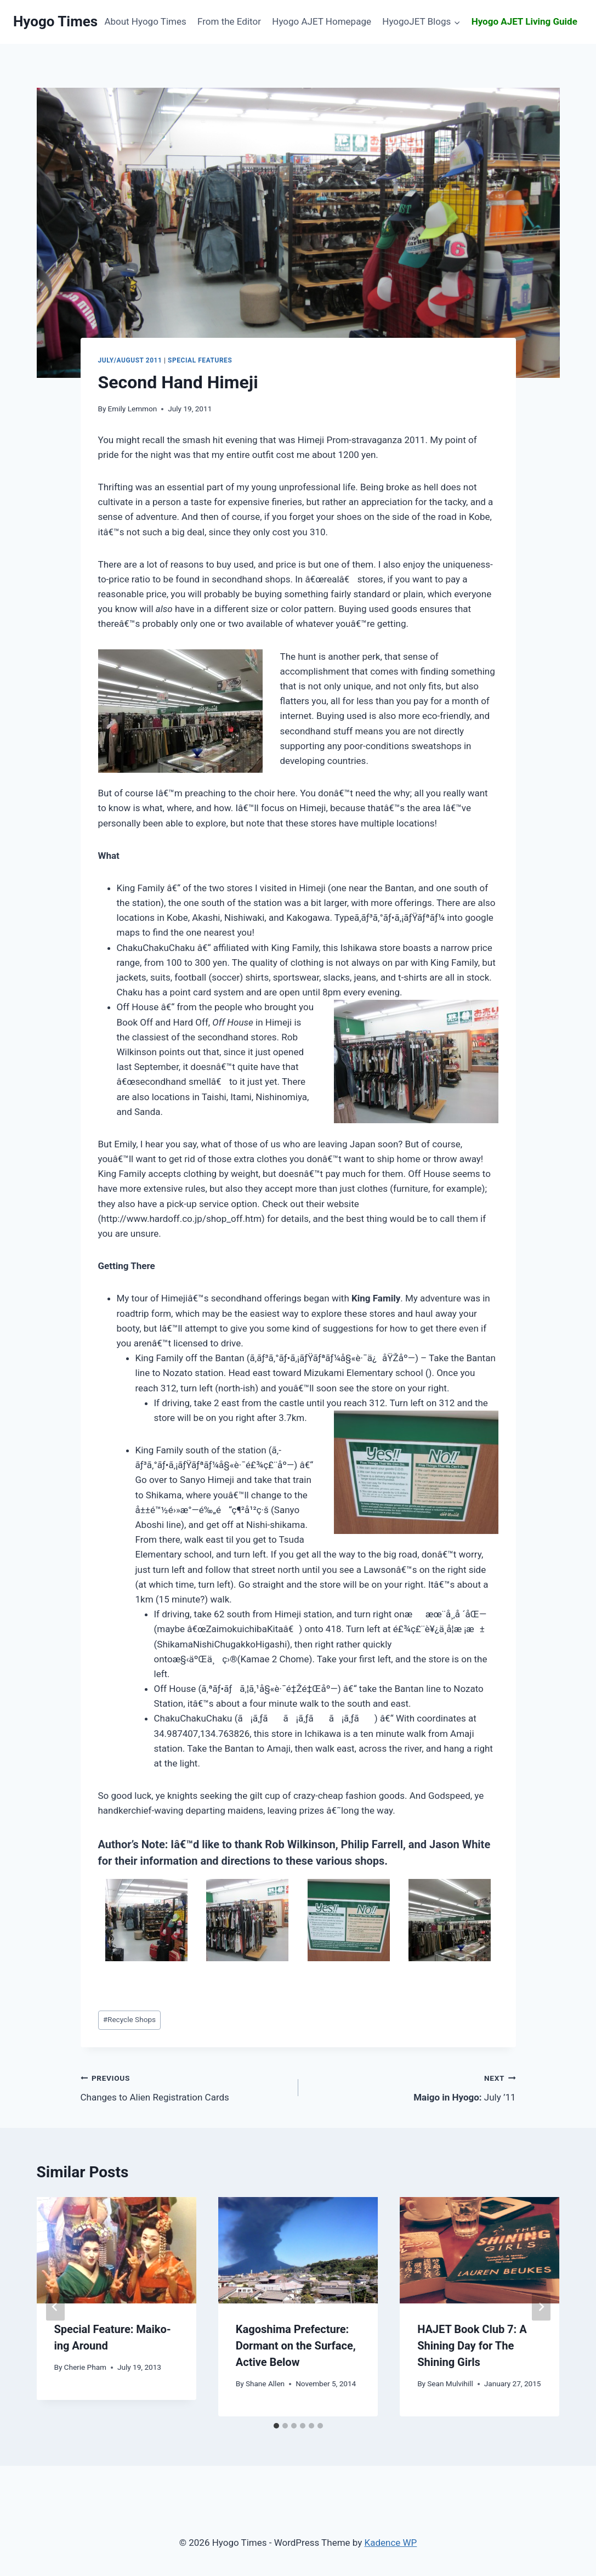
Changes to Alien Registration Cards (185, 2086)
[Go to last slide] (55, 2307)
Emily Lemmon (132, 408)
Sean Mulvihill (450, 2383)
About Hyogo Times (145, 21)
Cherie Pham (85, 2367)
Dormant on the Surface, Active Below (296, 2346)
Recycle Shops (129, 2019)
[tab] (276, 2425)
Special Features (200, 360)
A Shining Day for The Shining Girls (472, 2346)
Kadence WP (391, 2542)
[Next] (541, 2307)
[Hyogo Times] (55, 21)
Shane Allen (265, 2383)
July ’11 (412, 2086)
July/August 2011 (130, 360)
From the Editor (229, 21)
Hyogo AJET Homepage (321, 21)
